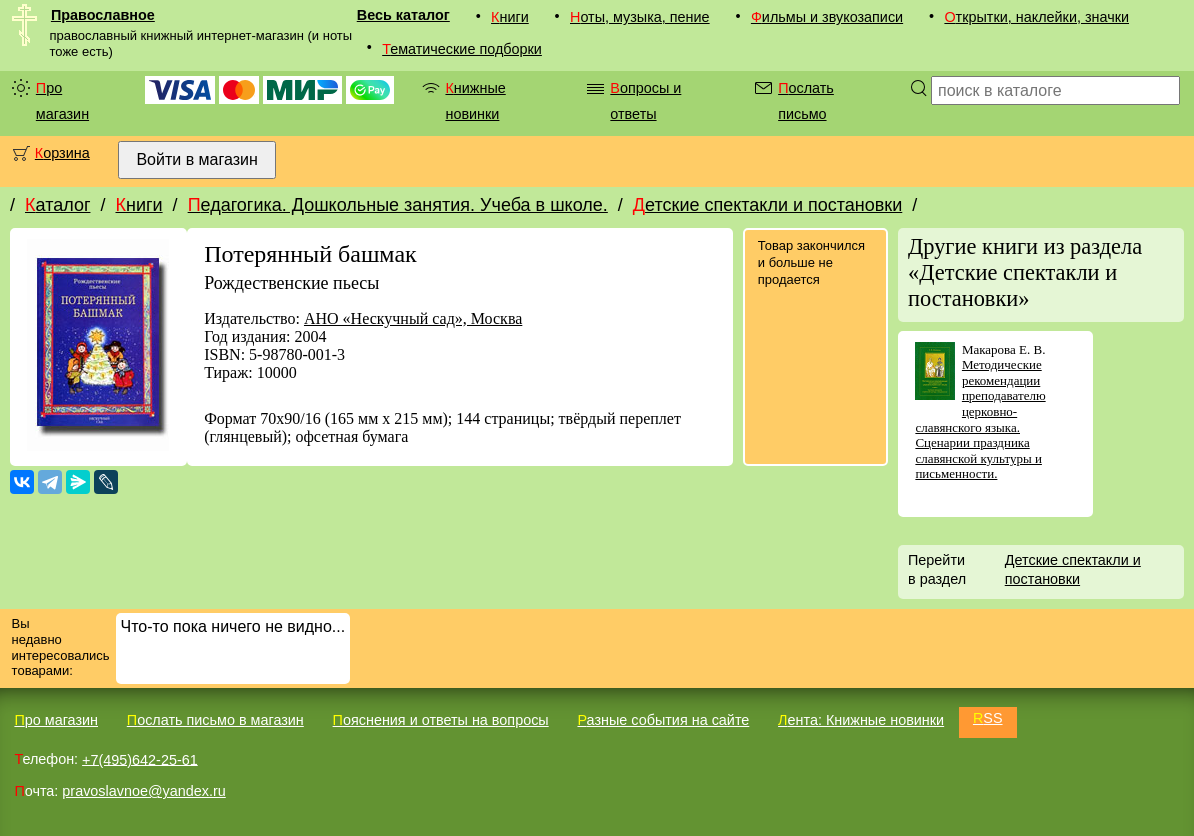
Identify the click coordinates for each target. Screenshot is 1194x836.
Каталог (57, 205)
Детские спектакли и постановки (767, 205)
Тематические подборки (462, 49)
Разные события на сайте (663, 720)
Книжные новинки (475, 101)
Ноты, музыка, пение (640, 17)
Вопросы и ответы (645, 101)
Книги (510, 17)
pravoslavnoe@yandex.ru (143, 791)
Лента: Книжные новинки (861, 720)
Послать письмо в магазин (215, 720)
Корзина (62, 153)
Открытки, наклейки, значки (1036, 17)
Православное (103, 15)
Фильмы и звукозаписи (827, 17)
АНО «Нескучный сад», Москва (413, 318)
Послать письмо (806, 101)
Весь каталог (403, 15)
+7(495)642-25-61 (140, 759)
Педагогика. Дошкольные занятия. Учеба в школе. (398, 205)
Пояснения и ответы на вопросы (441, 720)
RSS (988, 718)
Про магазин (62, 101)
